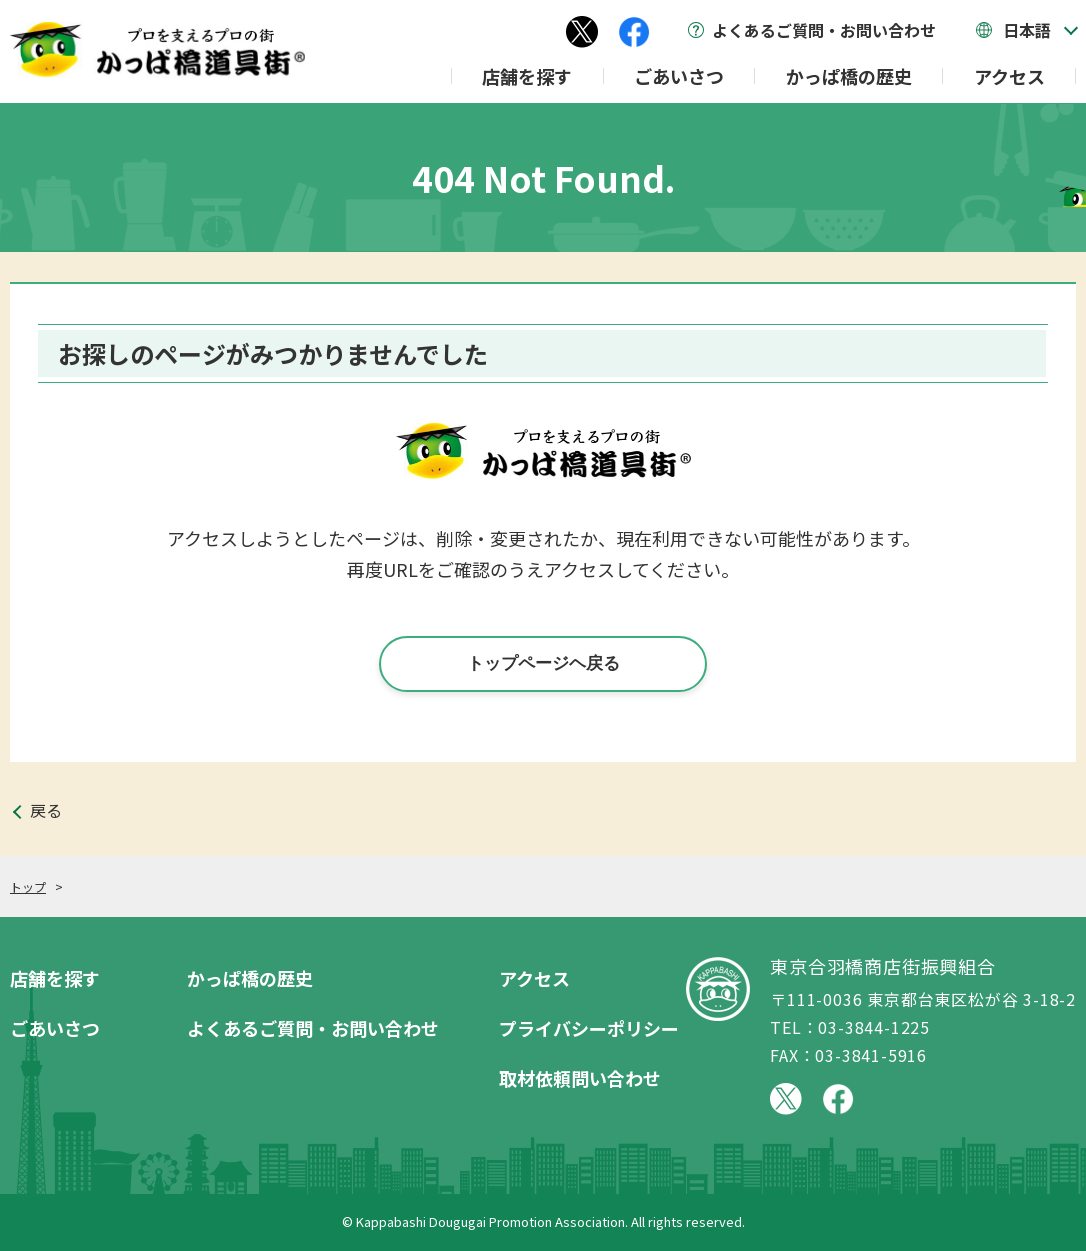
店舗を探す (527, 76)
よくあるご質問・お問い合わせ (824, 30)
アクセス (1009, 76)
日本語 (1027, 30)
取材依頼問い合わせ (580, 1078)
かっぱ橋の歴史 (849, 76)
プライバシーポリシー (589, 1028)
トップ (28, 886)
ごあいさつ (679, 76)
